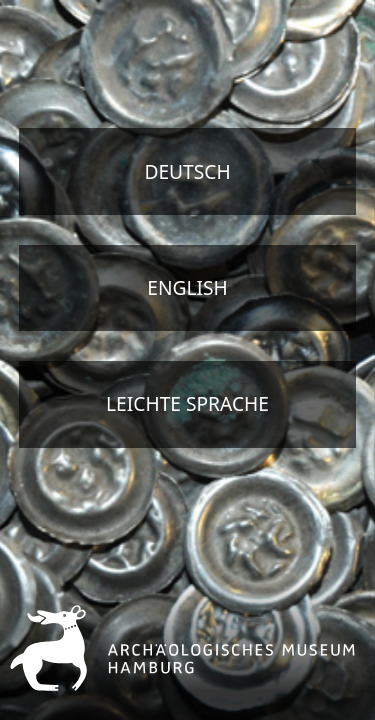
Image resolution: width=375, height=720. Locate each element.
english (187, 287)
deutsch (187, 171)
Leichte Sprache (187, 403)
